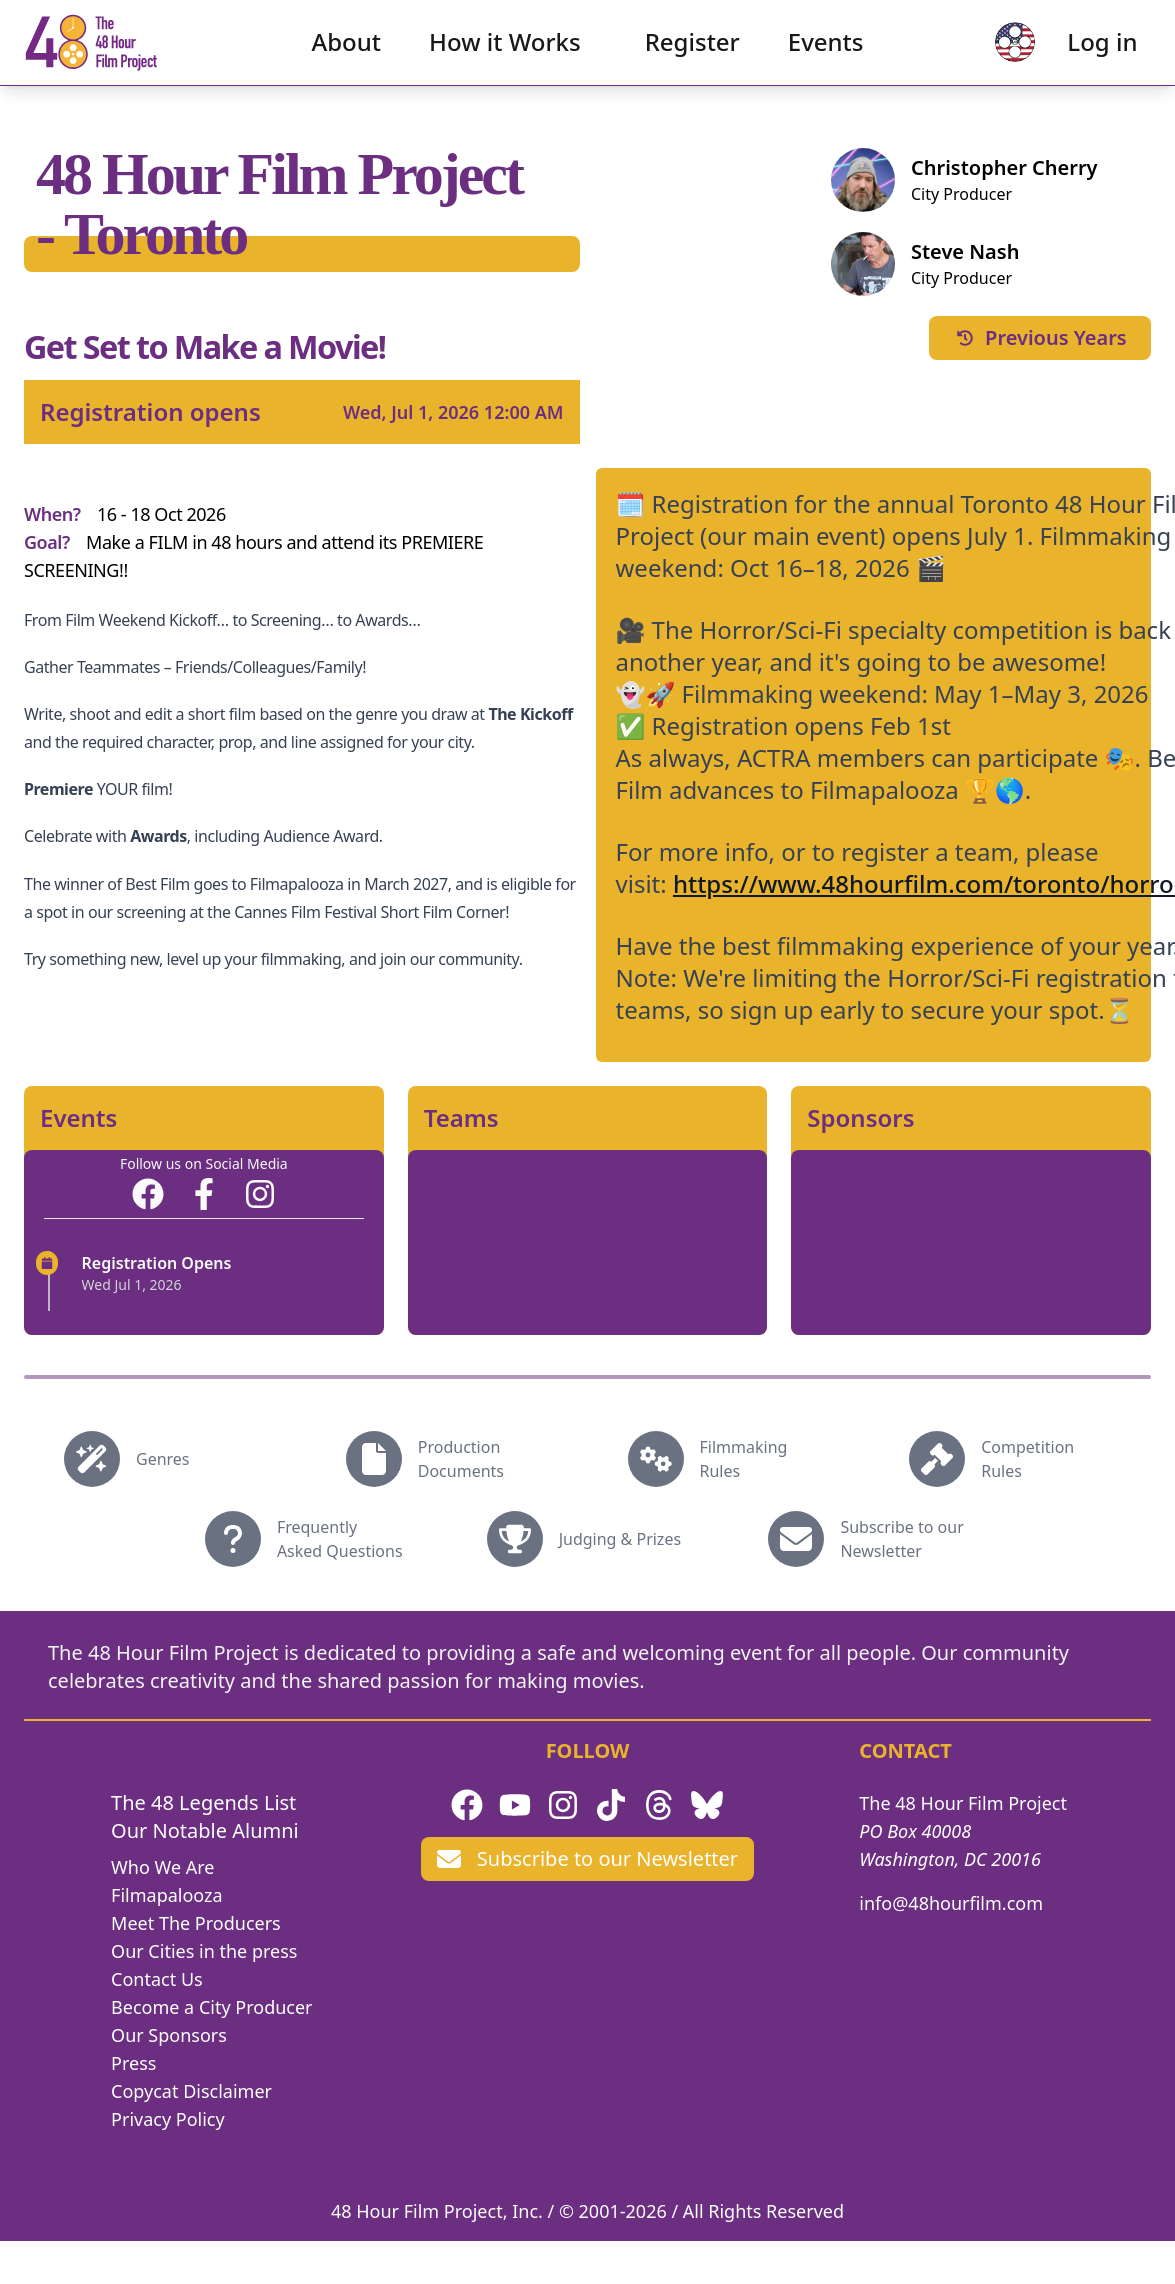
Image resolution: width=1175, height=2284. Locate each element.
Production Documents (461, 1459)
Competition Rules (1027, 1459)
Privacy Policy (168, 2119)
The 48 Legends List (203, 1802)
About (347, 55)
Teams (461, 1118)
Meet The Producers (196, 1923)
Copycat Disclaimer (191, 2091)
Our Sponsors (169, 2035)
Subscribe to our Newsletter (901, 1539)
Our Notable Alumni (205, 1830)
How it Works (505, 55)
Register (692, 55)
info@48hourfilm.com (951, 1903)
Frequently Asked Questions (340, 1539)
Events (826, 55)
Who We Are (162, 1867)
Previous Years (1040, 337)
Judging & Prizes (620, 1539)
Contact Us (157, 1979)
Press (133, 2063)
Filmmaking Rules (744, 1459)
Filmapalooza (167, 1895)
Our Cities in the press (204, 1951)
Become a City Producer (211, 2007)
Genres (163, 1459)
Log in (1076, 55)
